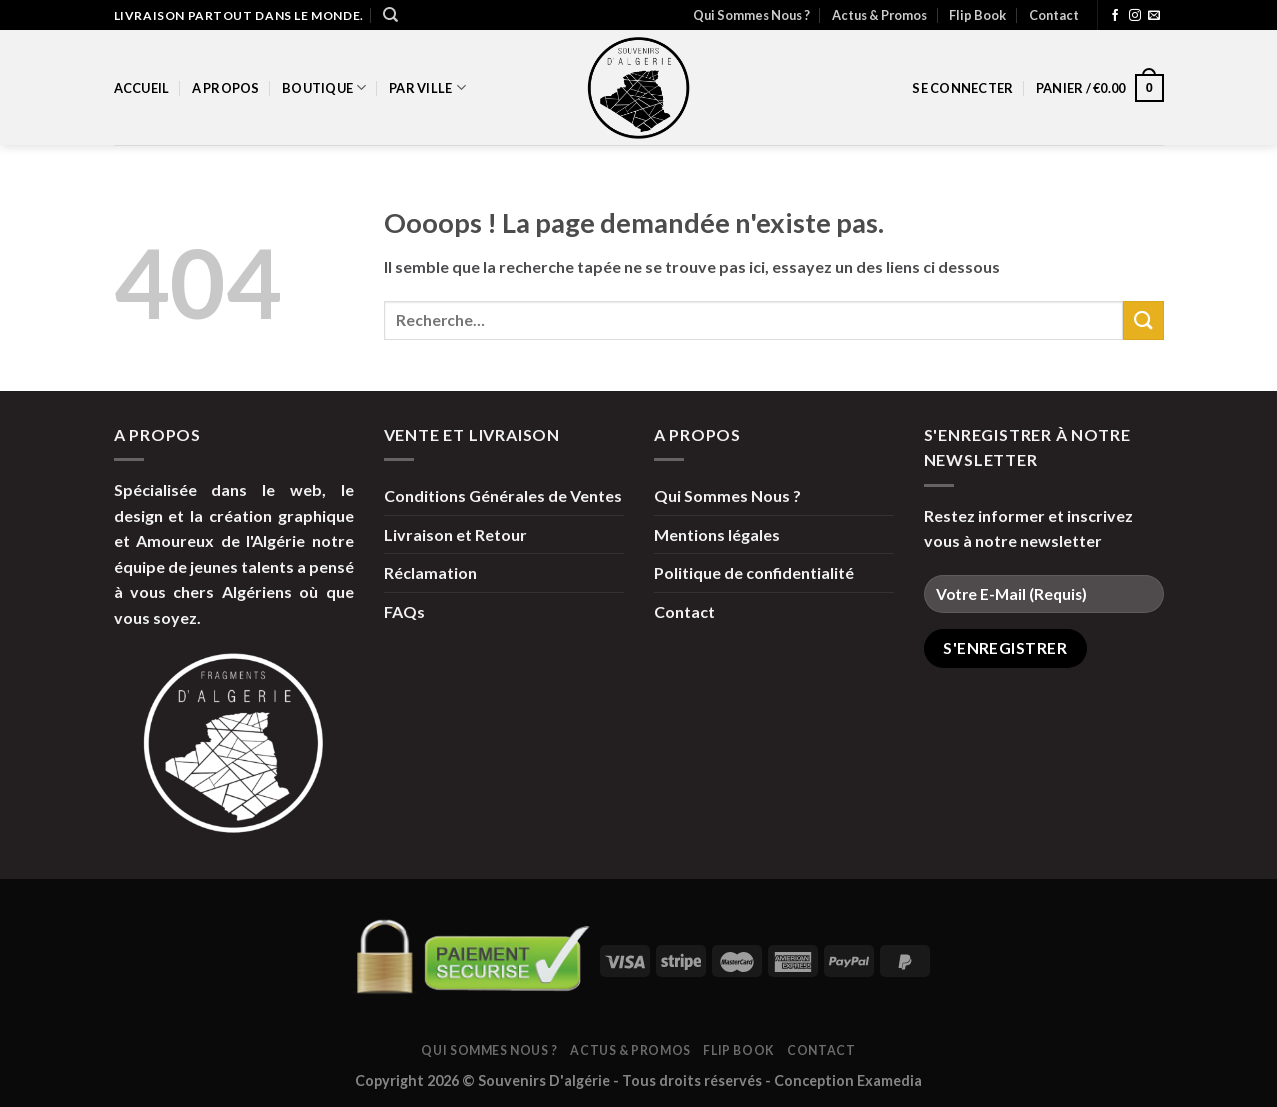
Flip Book (977, 15)
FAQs (404, 611)
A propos (226, 88)
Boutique (324, 87)
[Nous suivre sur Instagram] (1135, 16)
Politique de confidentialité (754, 572)
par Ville (427, 87)
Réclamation (430, 572)
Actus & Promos (879, 15)
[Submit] (1143, 320)
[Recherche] (390, 15)
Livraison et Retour (455, 534)
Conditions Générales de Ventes (503, 495)
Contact (1054, 15)
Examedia (889, 1080)
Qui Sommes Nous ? (751, 15)
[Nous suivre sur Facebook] (1115, 16)
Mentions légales (717, 534)
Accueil (142, 88)
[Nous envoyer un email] (1154, 16)
